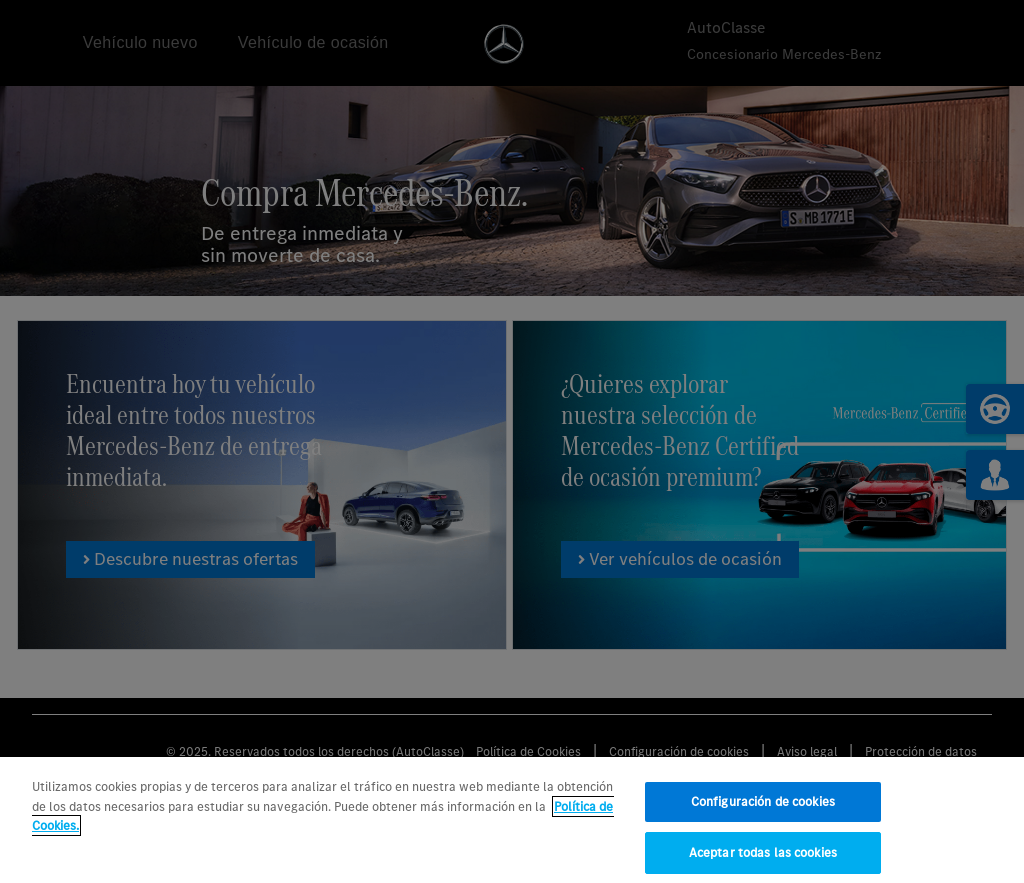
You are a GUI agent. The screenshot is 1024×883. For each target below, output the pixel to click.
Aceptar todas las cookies (763, 857)
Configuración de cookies (763, 806)
